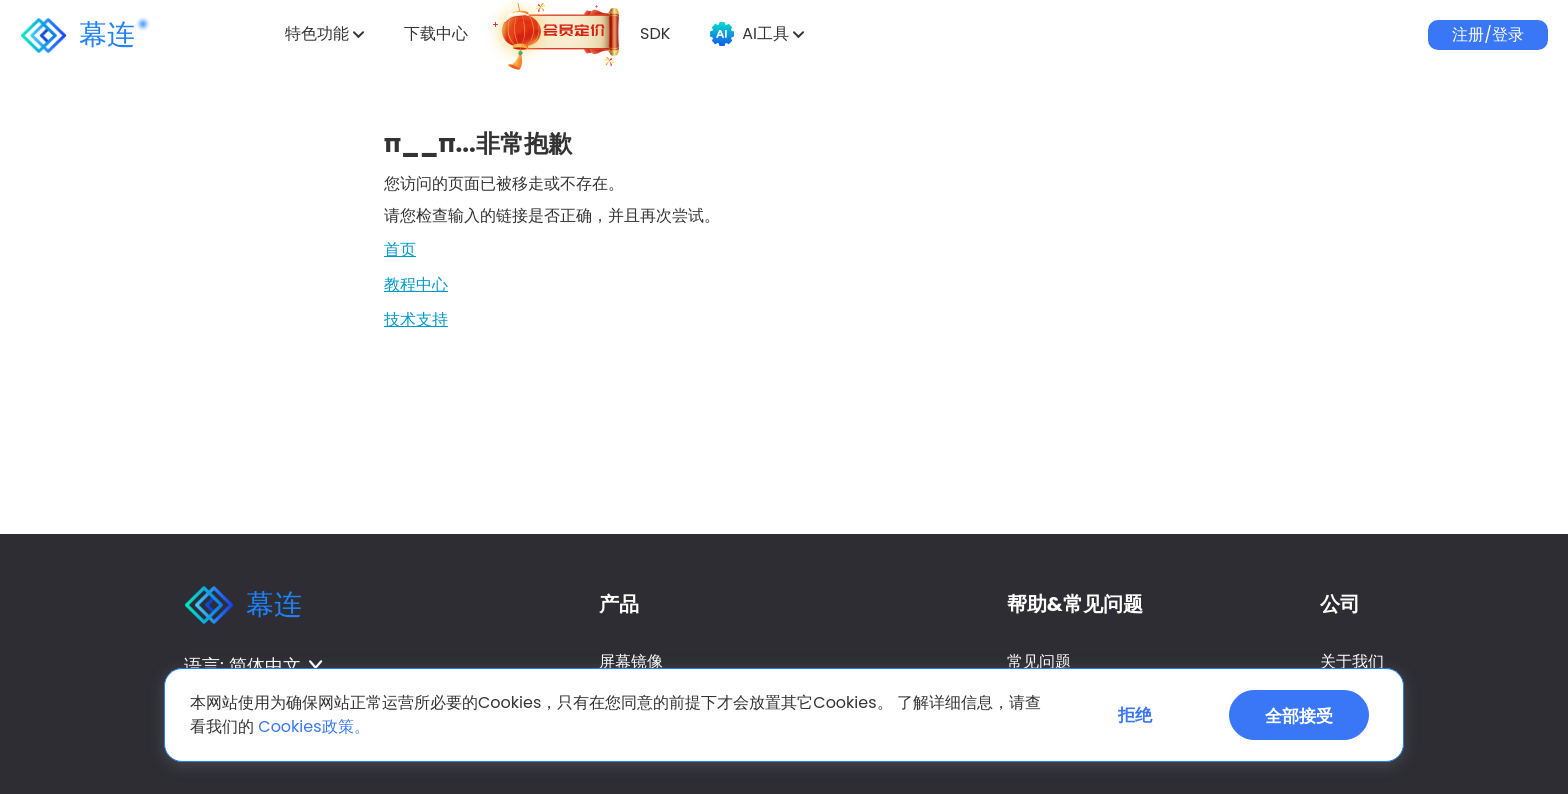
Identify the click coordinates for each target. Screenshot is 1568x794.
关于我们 (1352, 661)
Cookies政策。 (313, 726)
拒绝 (1135, 715)
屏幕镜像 (631, 661)
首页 (400, 249)
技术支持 (416, 319)
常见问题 (1039, 661)
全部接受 (1299, 716)
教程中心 (416, 284)
